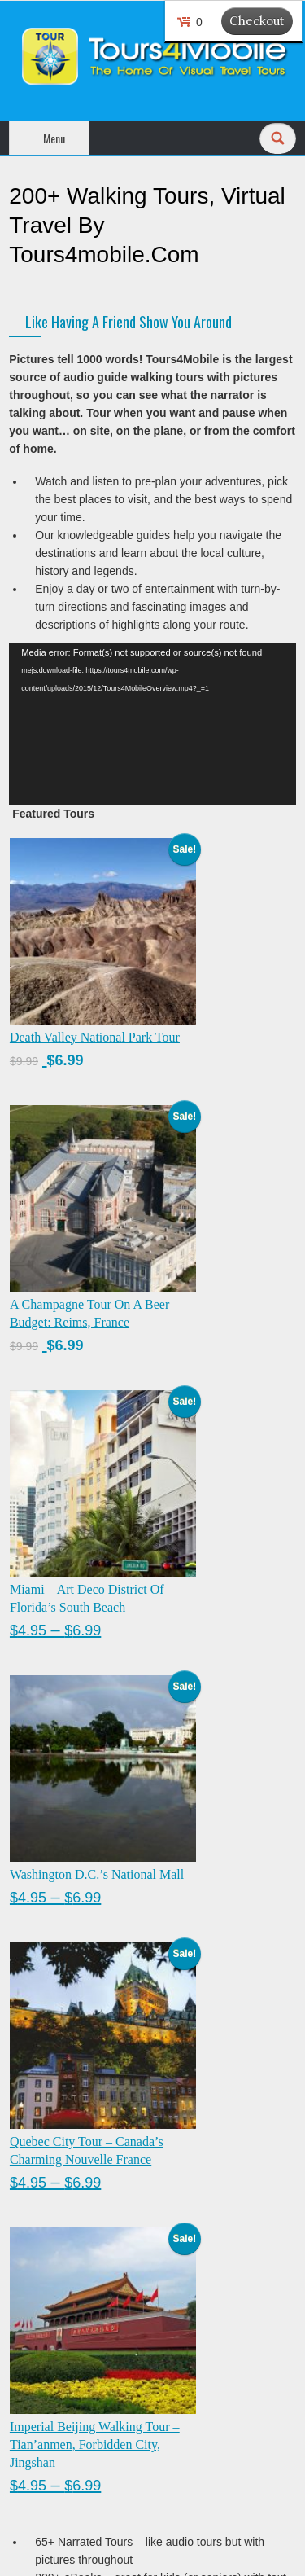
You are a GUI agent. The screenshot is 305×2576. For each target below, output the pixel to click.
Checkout (257, 21)
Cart (19, 2387)
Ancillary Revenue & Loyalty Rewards (103, 2510)
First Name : (115, 2177)
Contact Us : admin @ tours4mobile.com (111, 2479)
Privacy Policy (44, 2418)
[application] (152, 724)
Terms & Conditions (58, 2448)
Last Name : (114, 2215)
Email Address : (48, 2254)
